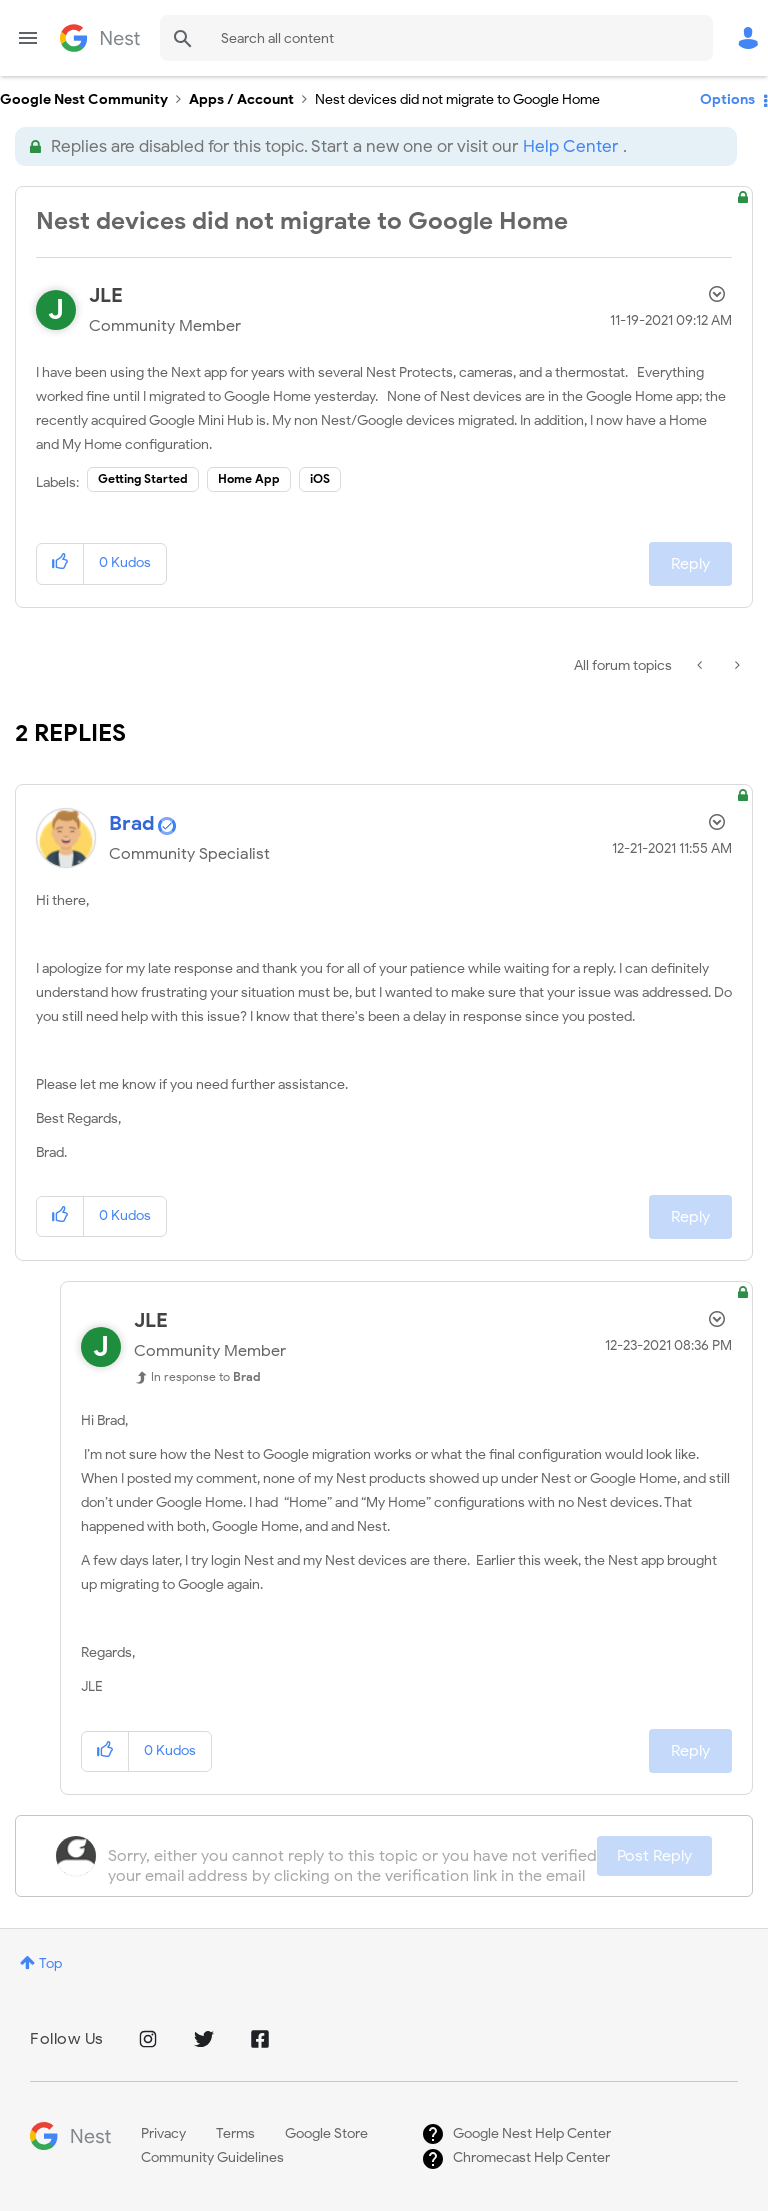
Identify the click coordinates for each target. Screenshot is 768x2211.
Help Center (570, 146)
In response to (206, 1376)
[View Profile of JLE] (106, 295)
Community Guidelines (212, 2157)
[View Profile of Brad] (132, 823)
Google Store (326, 2133)
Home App (249, 478)
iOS (320, 478)
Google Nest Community (100, 38)
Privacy (163, 2133)
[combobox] (436, 38)
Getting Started (143, 478)
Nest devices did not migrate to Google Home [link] (457, 99)
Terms (235, 2133)
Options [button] (727, 99)
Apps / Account (241, 99)
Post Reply (654, 1856)
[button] (60, 563)
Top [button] (50, 1963)
